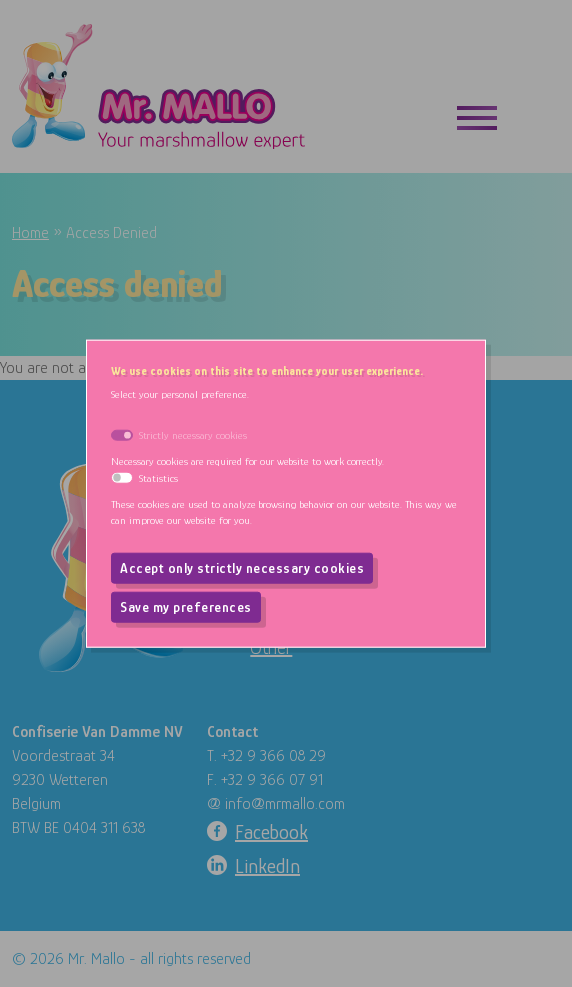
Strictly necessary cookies (193, 434)
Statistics (158, 477)
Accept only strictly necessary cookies (242, 568)
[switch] (122, 477)
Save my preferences (186, 607)
